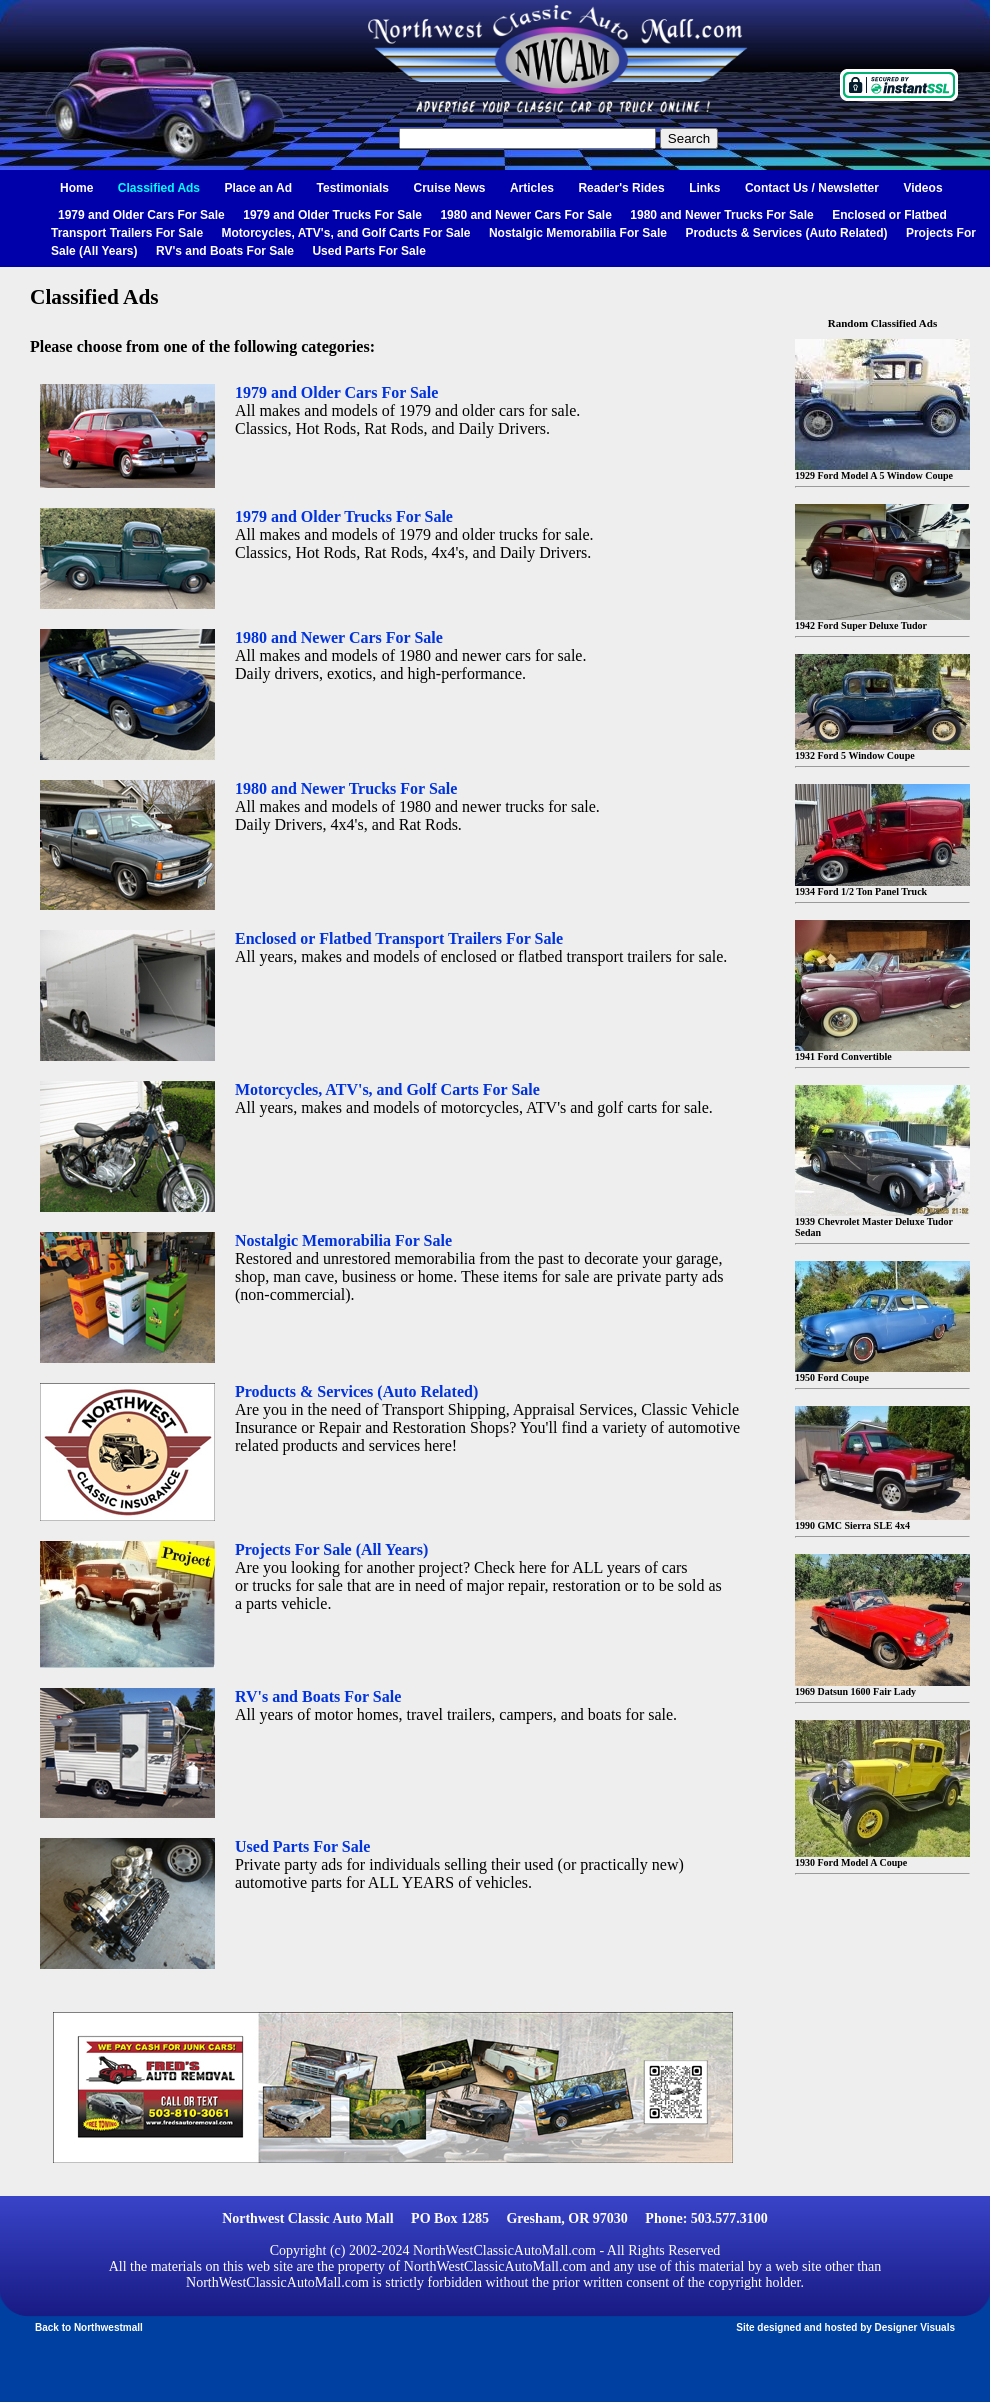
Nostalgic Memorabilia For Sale (578, 233)
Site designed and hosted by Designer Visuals (845, 2327)
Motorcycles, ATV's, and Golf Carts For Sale (346, 233)
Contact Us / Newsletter (812, 188)
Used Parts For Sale (368, 251)
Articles (532, 188)
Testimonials (353, 188)
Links (704, 188)
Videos (922, 188)
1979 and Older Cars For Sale (141, 215)
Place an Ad (259, 188)
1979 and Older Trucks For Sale (332, 215)
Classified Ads (159, 188)
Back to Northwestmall (89, 2327)
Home (76, 188)
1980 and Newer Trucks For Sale (721, 215)
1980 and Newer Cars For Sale (525, 215)
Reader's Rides (621, 188)
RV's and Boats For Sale (225, 251)
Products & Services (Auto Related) (786, 233)
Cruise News (449, 188)
